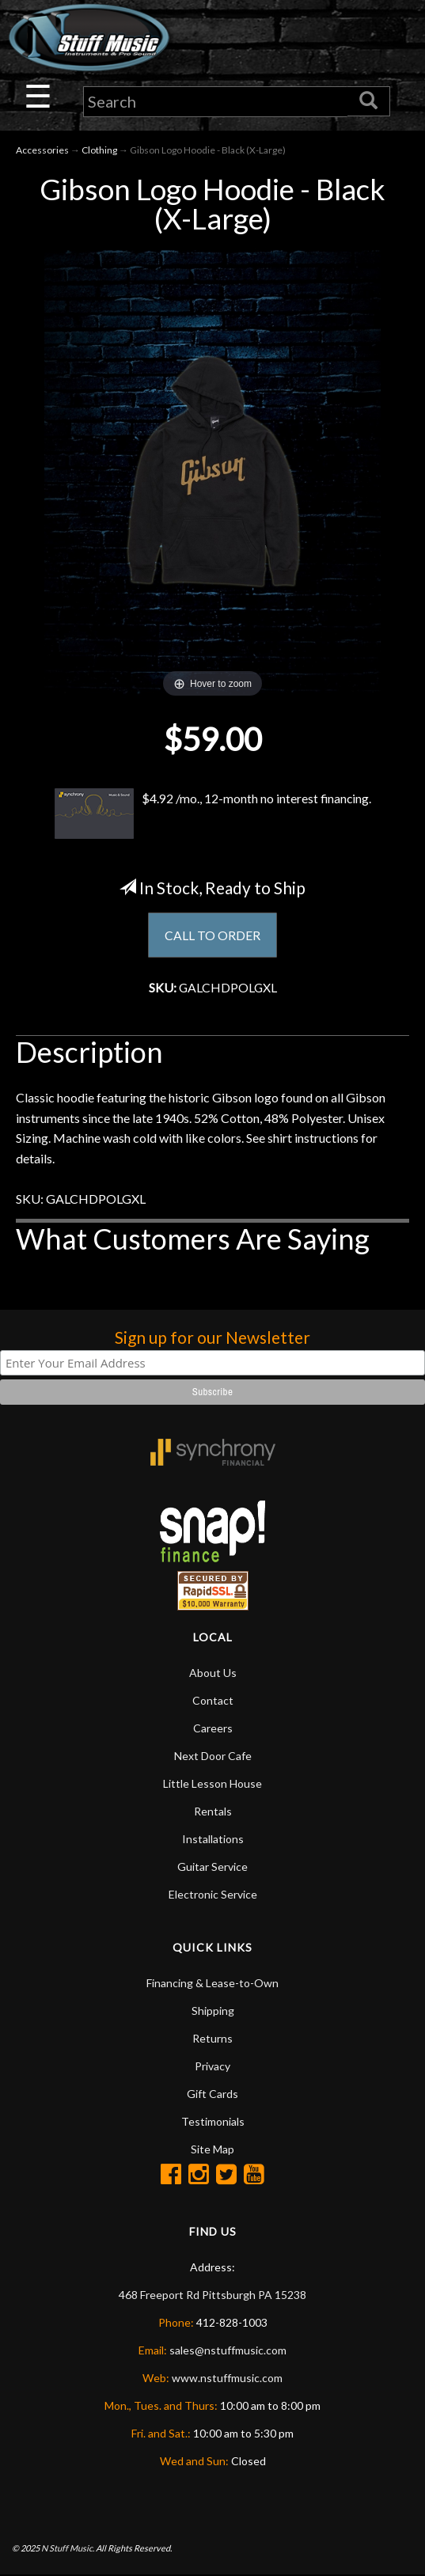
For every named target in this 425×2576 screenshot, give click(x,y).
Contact (212, 1701)
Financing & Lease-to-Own (212, 1983)
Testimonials (213, 2122)
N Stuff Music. (67, 2549)
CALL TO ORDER (212, 935)
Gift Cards (212, 2094)
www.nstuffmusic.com (227, 2378)
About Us (213, 1673)
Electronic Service (213, 1895)
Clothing (99, 150)
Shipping (213, 2011)
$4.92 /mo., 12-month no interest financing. (213, 814)
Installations (213, 1839)
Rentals (213, 1812)
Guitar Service (212, 1867)
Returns (212, 2039)
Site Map (212, 2150)
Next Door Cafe (213, 1756)
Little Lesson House (212, 1784)
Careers (213, 1729)
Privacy (212, 2066)
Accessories (42, 150)
